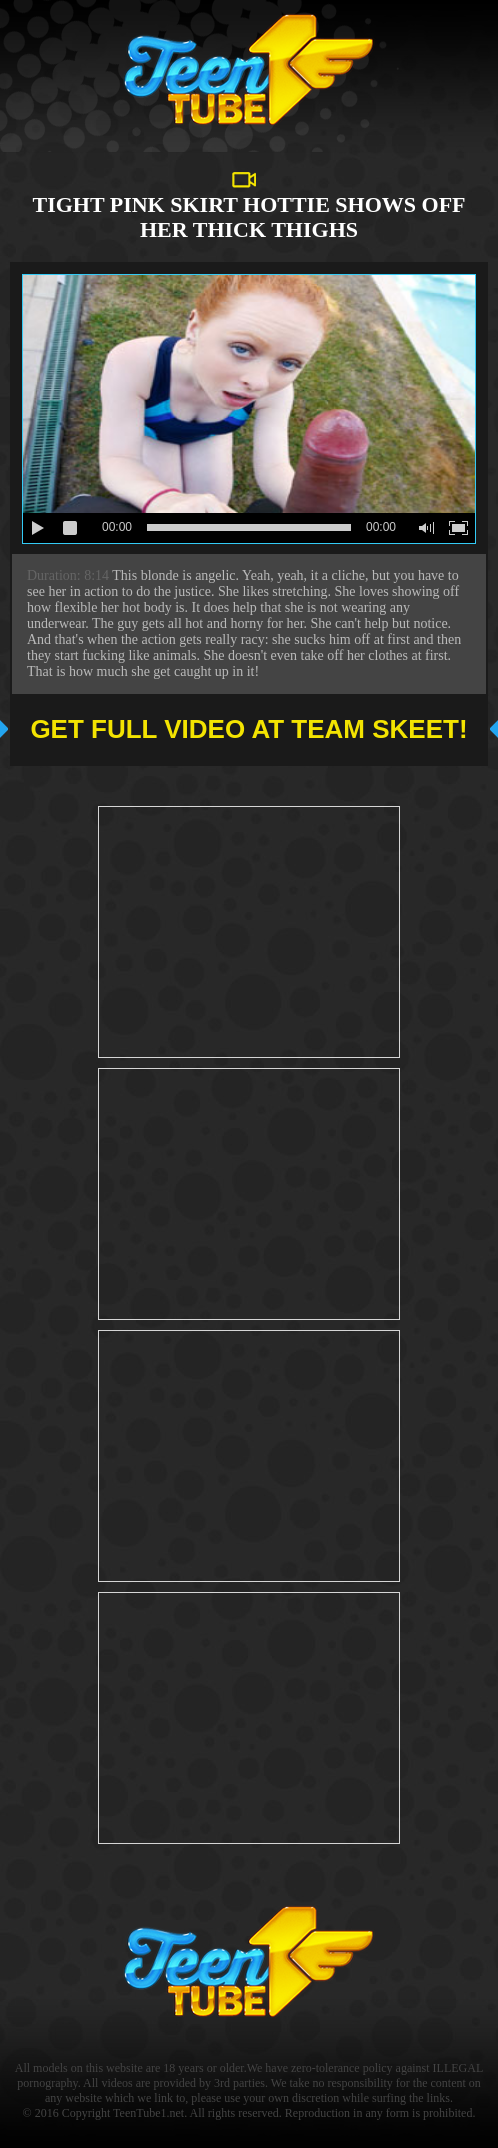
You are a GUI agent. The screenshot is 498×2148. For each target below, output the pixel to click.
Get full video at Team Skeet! (248, 729)
